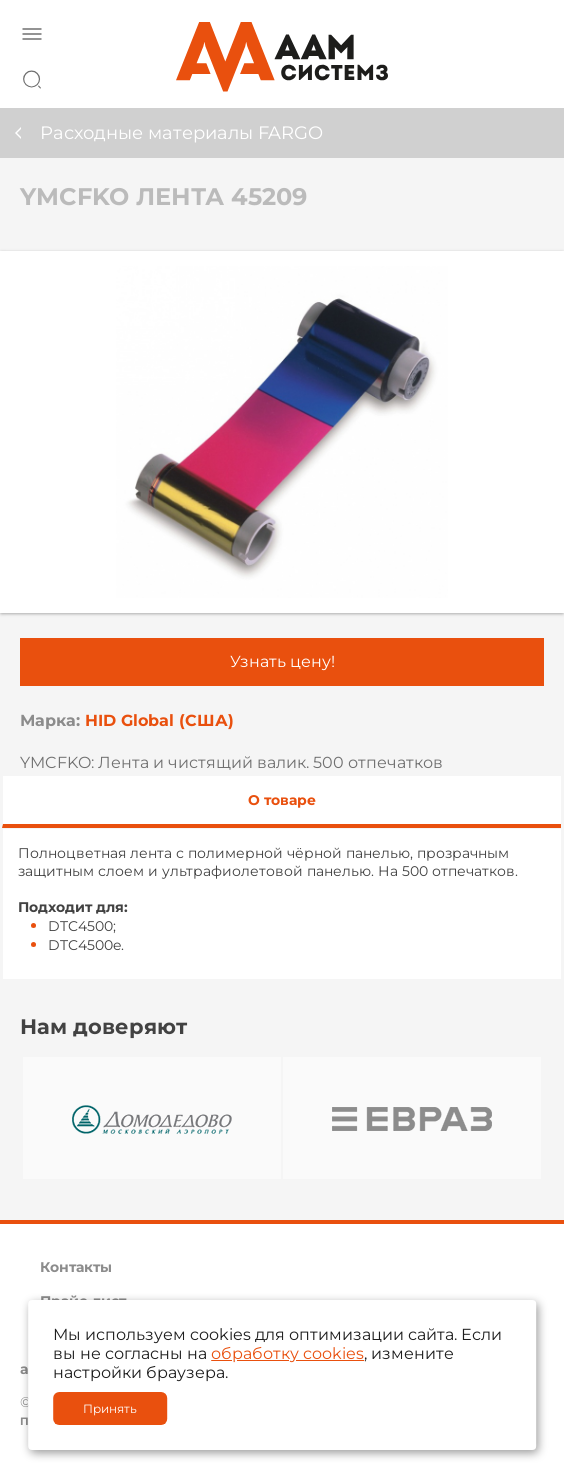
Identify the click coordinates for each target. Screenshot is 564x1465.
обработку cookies (287, 1353)
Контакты (76, 1267)
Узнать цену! (282, 661)
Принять (110, 1408)
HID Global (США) (159, 720)
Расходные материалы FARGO (181, 133)
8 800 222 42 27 (523, 76)
